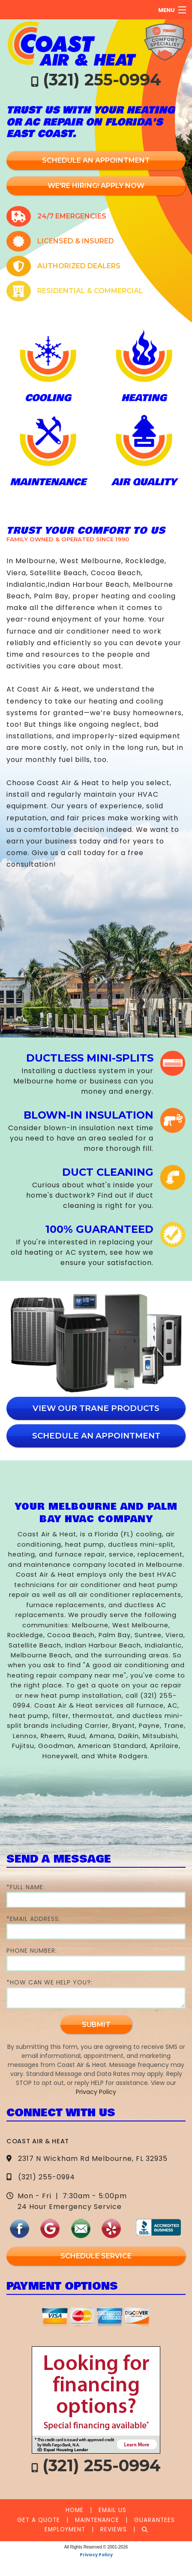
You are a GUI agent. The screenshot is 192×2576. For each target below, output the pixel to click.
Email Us (112, 2510)
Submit (96, 2025)
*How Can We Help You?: (96, 1993)
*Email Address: (96, 1927)
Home (75, 2510)
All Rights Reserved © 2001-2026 (96, 2547)
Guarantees (154, 2520)
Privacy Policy (96, 2092)
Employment (65, 2529)
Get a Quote (38, 2520)
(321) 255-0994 (102, 79)
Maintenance (97, 2520)
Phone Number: (96, 1958)
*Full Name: (96, 1895)
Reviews (113, 2529)
